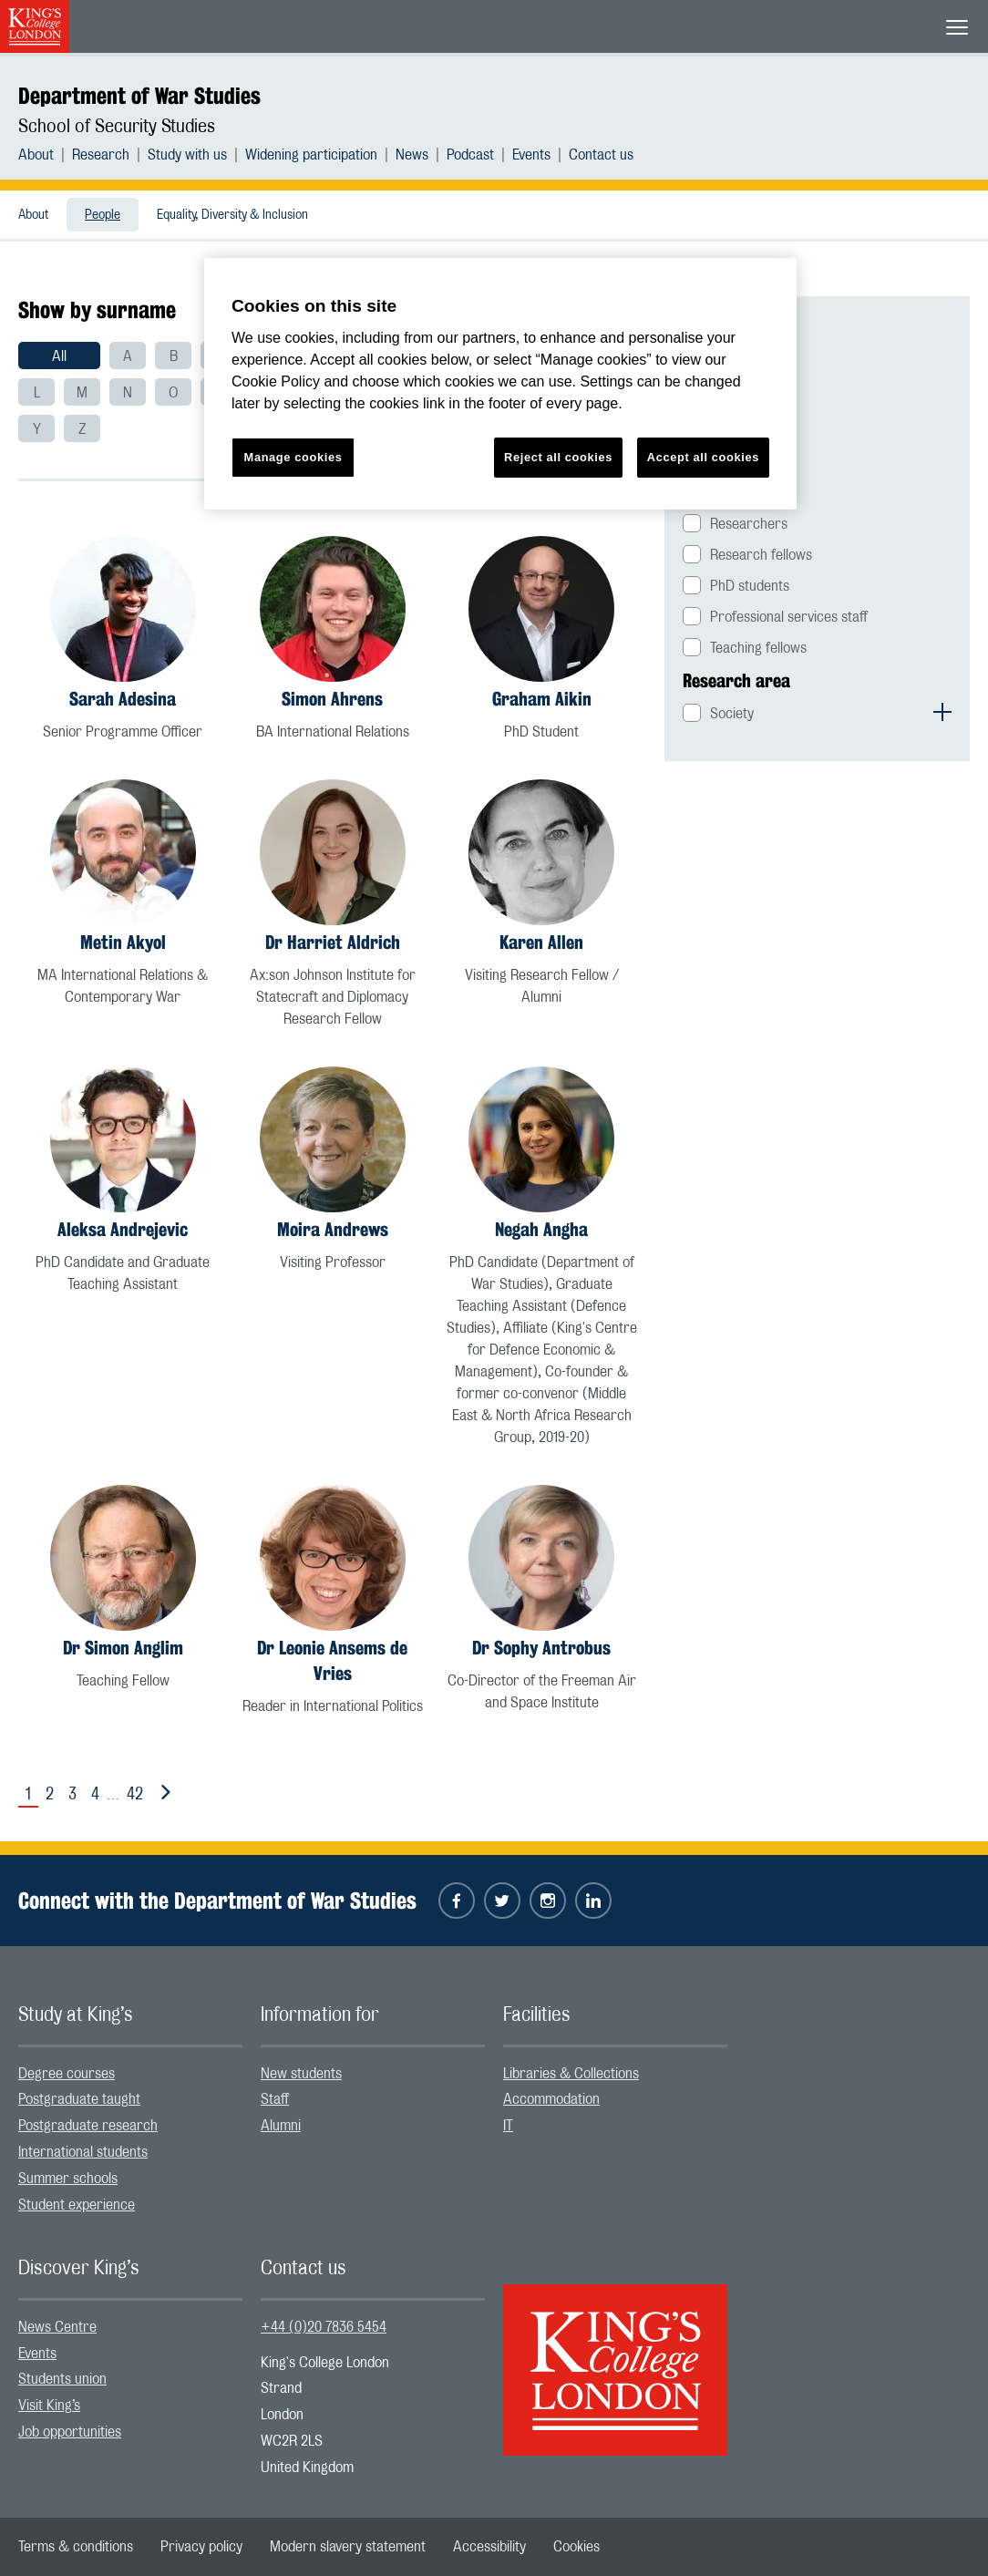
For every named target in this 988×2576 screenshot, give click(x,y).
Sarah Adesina (122, 698)
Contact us (601, 155)
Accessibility (489, 2547)
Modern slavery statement (348, 2547)
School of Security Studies (116, 127)
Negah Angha (541, 1229)
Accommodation (551, 2099)
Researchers (748, 524)
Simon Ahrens (332, 698)
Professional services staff (789, 617)
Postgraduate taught (79, 2099)
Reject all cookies (558, 457)
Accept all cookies (703, 457)
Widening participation (311, 155)
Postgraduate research (88, 2125)
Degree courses (66, 2073)
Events (531, 155)
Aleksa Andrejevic (122, 1229)
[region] (500, 384)
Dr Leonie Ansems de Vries (332, 1660)
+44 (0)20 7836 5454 (323, 2327)
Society (732, 713)
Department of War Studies (139, 95)
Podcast (470, 155)
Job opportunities (69, 2432)
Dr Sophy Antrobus (541, 1647)
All (59, 356)
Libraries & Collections (571, 2073)
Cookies (576, 2547)
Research (100, 155)
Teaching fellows (758, 648)
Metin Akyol (123, 942)
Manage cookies (293, 457)
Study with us (187, 155)
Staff (275, 2099)
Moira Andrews (332, 1229)
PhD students (749, 586)
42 (135, 1795)
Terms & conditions (75, 2547)
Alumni (281, 2125)
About (36, 155)
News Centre (57, 2327)
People (102, 215)
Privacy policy (201, 2547)
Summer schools (68, 2178)
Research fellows (761, 555)
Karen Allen (541, 942)
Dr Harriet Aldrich (332, 942)
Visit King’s (49, 2405)
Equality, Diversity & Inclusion (232, 215)
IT (508, 2125)
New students (301, 2073)
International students (83, 2152)
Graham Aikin (542, 698)
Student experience (76, 2205)
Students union (62, 2379)
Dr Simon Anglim (123, 1647)
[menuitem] (45, 155)
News (412, 155)
